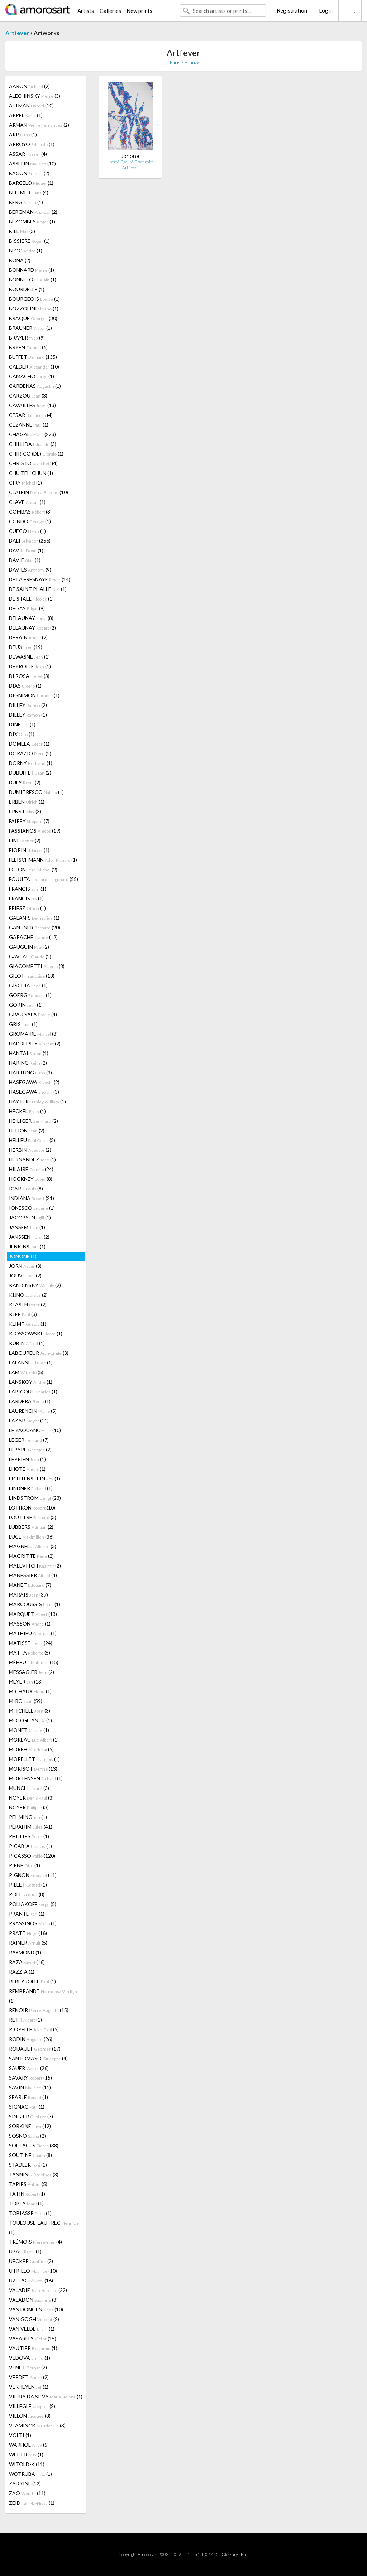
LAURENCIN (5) (33, 1411)
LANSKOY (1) (30, 1382)
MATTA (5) (29, 1653)
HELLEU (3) (32, 1140)
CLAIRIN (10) (38, 492)
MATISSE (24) (30, 1643)
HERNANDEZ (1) (32, 1159)
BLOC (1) (25, 250)
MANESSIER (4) (33, 1575)
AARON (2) (29, 86)
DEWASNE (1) (29, 657)
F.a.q (245, 2554)
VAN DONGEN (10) (36, 2309)
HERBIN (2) (30, 1150)
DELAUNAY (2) (32, 628)
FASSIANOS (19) (35, 831)
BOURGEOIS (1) (34, 299)
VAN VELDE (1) (31, 2329)
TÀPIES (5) (28, 2184)
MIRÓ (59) (25, 1701)
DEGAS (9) (27, 608)
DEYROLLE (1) (30, 666)
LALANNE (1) (31, 1362)
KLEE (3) (23, 1314)
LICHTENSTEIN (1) (34, 1478)
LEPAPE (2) (30, 1449)
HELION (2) (26, 1130)
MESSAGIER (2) (31, 1672)
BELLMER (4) (28, 192)
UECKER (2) (31, 2261)
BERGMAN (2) (33, 212)
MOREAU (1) (34, 1740)
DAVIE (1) (24, 560)
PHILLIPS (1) (29, 1836)
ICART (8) (26, 1188)
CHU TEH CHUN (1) (31, 473)
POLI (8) (26, 1894)
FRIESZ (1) (27, 908)
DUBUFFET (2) (30, 773)
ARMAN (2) (39, 125)
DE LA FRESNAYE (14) (39, 579)
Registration (292, 10)
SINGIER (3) (31, 2116)
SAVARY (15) (30, 2078)
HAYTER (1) (37, 1101)
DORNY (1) (30, 763)
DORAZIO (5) (30, 753)
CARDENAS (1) (35, 386)
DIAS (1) (25, 686)
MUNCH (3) (29, 1788)
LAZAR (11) (29, 1420)
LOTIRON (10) (32, 1507)
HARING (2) (28, 1063)
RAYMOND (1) (25, 1952)
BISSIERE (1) (29, 241)
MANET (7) (30, 1585)
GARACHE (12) (33, 937)
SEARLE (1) (28, 2097)
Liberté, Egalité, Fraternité (130, 161)
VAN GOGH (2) (34, 2319)
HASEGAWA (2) (34, 1082)
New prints (139, 11)
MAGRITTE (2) (31, 1556)
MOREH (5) (31, 1749)
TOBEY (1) (26, 2203)
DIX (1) (21, 734)
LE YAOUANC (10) (35, 1430)
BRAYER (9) (27, 337)
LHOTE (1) (27, 1469)
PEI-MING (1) (28, 1817)
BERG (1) (26, 202)
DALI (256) (30, 541)
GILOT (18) (31, 976)
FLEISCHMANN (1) (43, 860)
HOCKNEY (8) (30, 1179)
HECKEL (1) (27, 1111)
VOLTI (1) (20, 2435)
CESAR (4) (31, 415)
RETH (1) (25, 2020)
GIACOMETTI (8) (37, 966)
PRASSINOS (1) (33, 1923)
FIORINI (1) (29, 850)
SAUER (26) (29, 2068)
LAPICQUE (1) (33, 1391)
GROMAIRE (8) (33, 1034)
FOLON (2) (33, 869)
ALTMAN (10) (31, 105)
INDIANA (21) (31, 1198)
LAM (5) (26, 1372)
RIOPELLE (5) (34, 2029)
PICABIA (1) (30, 1846)
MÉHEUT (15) (33, 1662)
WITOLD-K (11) (26, 2464)
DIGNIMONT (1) (34, 695)
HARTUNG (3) (30, 1072)
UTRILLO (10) (33, 2271)
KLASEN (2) (28, 1304)
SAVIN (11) (30, 2087)
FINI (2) (24, 840)
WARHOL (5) (29, 2445)
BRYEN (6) (28, 347)
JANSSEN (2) (29, 1237)
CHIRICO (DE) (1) (36, 454)
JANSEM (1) (27, 1227)
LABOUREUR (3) (38, 1353)
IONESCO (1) (32, 1208)
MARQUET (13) (33, 1614)
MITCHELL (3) (29, 1711)
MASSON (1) (30, 1624)
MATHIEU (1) (33, 1633)
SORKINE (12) (30, 2126)
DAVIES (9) (30, 570)
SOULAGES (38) (33, 2145)
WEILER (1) (26, 2454)
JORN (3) (25, 1266)
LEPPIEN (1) (27, 1459)
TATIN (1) (27, 2194)
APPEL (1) (26, 115)
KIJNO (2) (28, 1295)
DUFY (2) (24, 782)
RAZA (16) (27, 1962)
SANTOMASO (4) (38, 2058)
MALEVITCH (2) (35, 1566)
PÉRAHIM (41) (30, 1827)
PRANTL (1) (26, 1914)
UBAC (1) (25, 2251)
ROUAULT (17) (35, 2049)
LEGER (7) (29, 1440)
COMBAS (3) (30, 512)
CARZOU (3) (28, 396)
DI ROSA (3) (29, 676)
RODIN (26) (30, 2039)
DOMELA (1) (29, 744)
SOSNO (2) (27, 2136)
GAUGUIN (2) (29, 947)
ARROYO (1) (31, 144)
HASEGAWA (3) (34, 1092)
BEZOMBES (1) (32, 221)
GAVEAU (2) (30, 956)
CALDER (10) (34, 366)
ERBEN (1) (26, 802)
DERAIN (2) (28, 637)
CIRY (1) (25, 483)
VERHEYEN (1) (28, 2387)
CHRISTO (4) (33, 463)
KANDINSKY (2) (35, 1285)
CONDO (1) (30, 521)
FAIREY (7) (29, 821)
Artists (85, 11)
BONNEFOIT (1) (32, 279)
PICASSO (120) (32, 1856)
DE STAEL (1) (31, 599)
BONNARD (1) (31, 270)
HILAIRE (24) (31, 1169)
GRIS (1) (23, 1024)
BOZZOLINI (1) (33, 308)
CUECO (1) (27, 531)
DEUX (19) (25, 647)
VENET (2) (28, 2367)
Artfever (17, 32)
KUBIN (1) (27, 1343)
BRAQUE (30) (33, 318)
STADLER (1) (28, 2165)
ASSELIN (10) (32, 163)
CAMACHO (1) (31, 376)
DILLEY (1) (28, 715)
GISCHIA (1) (28, 985)
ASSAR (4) (28, 154)
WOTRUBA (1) (30, 2474)
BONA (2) (19, 260)
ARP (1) (23, 134)
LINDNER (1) (31, 1488)
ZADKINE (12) (25, 2483)
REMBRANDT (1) (43, 1996)
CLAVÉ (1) (27, 502)
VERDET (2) (29, 2377)
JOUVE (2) (25, 1275)
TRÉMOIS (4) (35, 2242)
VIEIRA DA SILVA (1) (45, 2396)
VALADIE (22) (38, 2290)
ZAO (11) (27, 2493)
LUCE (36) (31, 1536)
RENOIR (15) (38, 2010)
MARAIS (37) (28, 1595)
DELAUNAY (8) (31, 618)
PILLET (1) (28, 1885)
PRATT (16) (28, 1933)
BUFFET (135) (33, 357)
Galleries (110, 11)
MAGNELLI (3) (32, 1546)
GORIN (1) (26, 1005)
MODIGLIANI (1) (30, 1720)
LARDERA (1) (30, 1401)
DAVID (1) (26, 550)
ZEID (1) (31, 2503)
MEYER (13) (26, 1682)
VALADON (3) (33, 2300)
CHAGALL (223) (32, 434)
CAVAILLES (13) (32, 405)
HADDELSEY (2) (35, 1043)
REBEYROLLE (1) (32, 1981)
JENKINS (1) (27, 1246)
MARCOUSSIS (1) (34, 1604)
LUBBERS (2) (31, 1527)
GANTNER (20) (34, 927)
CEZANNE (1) (28, 425)
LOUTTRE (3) (32, 1517)
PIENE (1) (24, 1865)
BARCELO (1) (31, 183)
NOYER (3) (31, 1798)
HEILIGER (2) (33, 1121)
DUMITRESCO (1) (36, 792)
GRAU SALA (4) (33, 1014)
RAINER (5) (28, 1943)
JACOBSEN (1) (30, 1217)
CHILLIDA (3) (32, 444)
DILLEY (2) (28, 705)
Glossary (229, 2554)
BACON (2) (29, 173)
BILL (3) (22, 231)
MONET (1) (29, 1730)
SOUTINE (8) (30, 2155)
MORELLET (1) (34, 1759)
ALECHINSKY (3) (34, 96)
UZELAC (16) (31, 2280)
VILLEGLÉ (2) (32, 2406)
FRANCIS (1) (27, 889)
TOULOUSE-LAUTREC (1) (44, 2227)
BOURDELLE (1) (26, 289)
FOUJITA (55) (43, 879)
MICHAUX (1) (30, 1691)
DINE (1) (22, 724)
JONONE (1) (23, 1256)
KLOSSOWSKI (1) (35, 1333)
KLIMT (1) (27, 1324)
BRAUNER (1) (30, 328)
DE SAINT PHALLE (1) (38, 589)
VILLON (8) (30, 2416)
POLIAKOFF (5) (32, 1904)
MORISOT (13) (33, 1769)
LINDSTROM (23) (35, 1498)
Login (326, 10)
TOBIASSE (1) (30, 2213)
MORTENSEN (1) (36, 1778)
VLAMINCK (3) (37, 2425)
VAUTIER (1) (33, 2348)
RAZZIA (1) (21, 1972)
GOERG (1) (30, 995)
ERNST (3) (25, 811)
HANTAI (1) (28, 1053)
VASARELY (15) (32, 2338)
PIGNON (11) (33, 1875)
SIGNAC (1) (26, 2107)
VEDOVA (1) (29, 2358)
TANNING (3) (33, 2174)
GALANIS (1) (34, 918)
